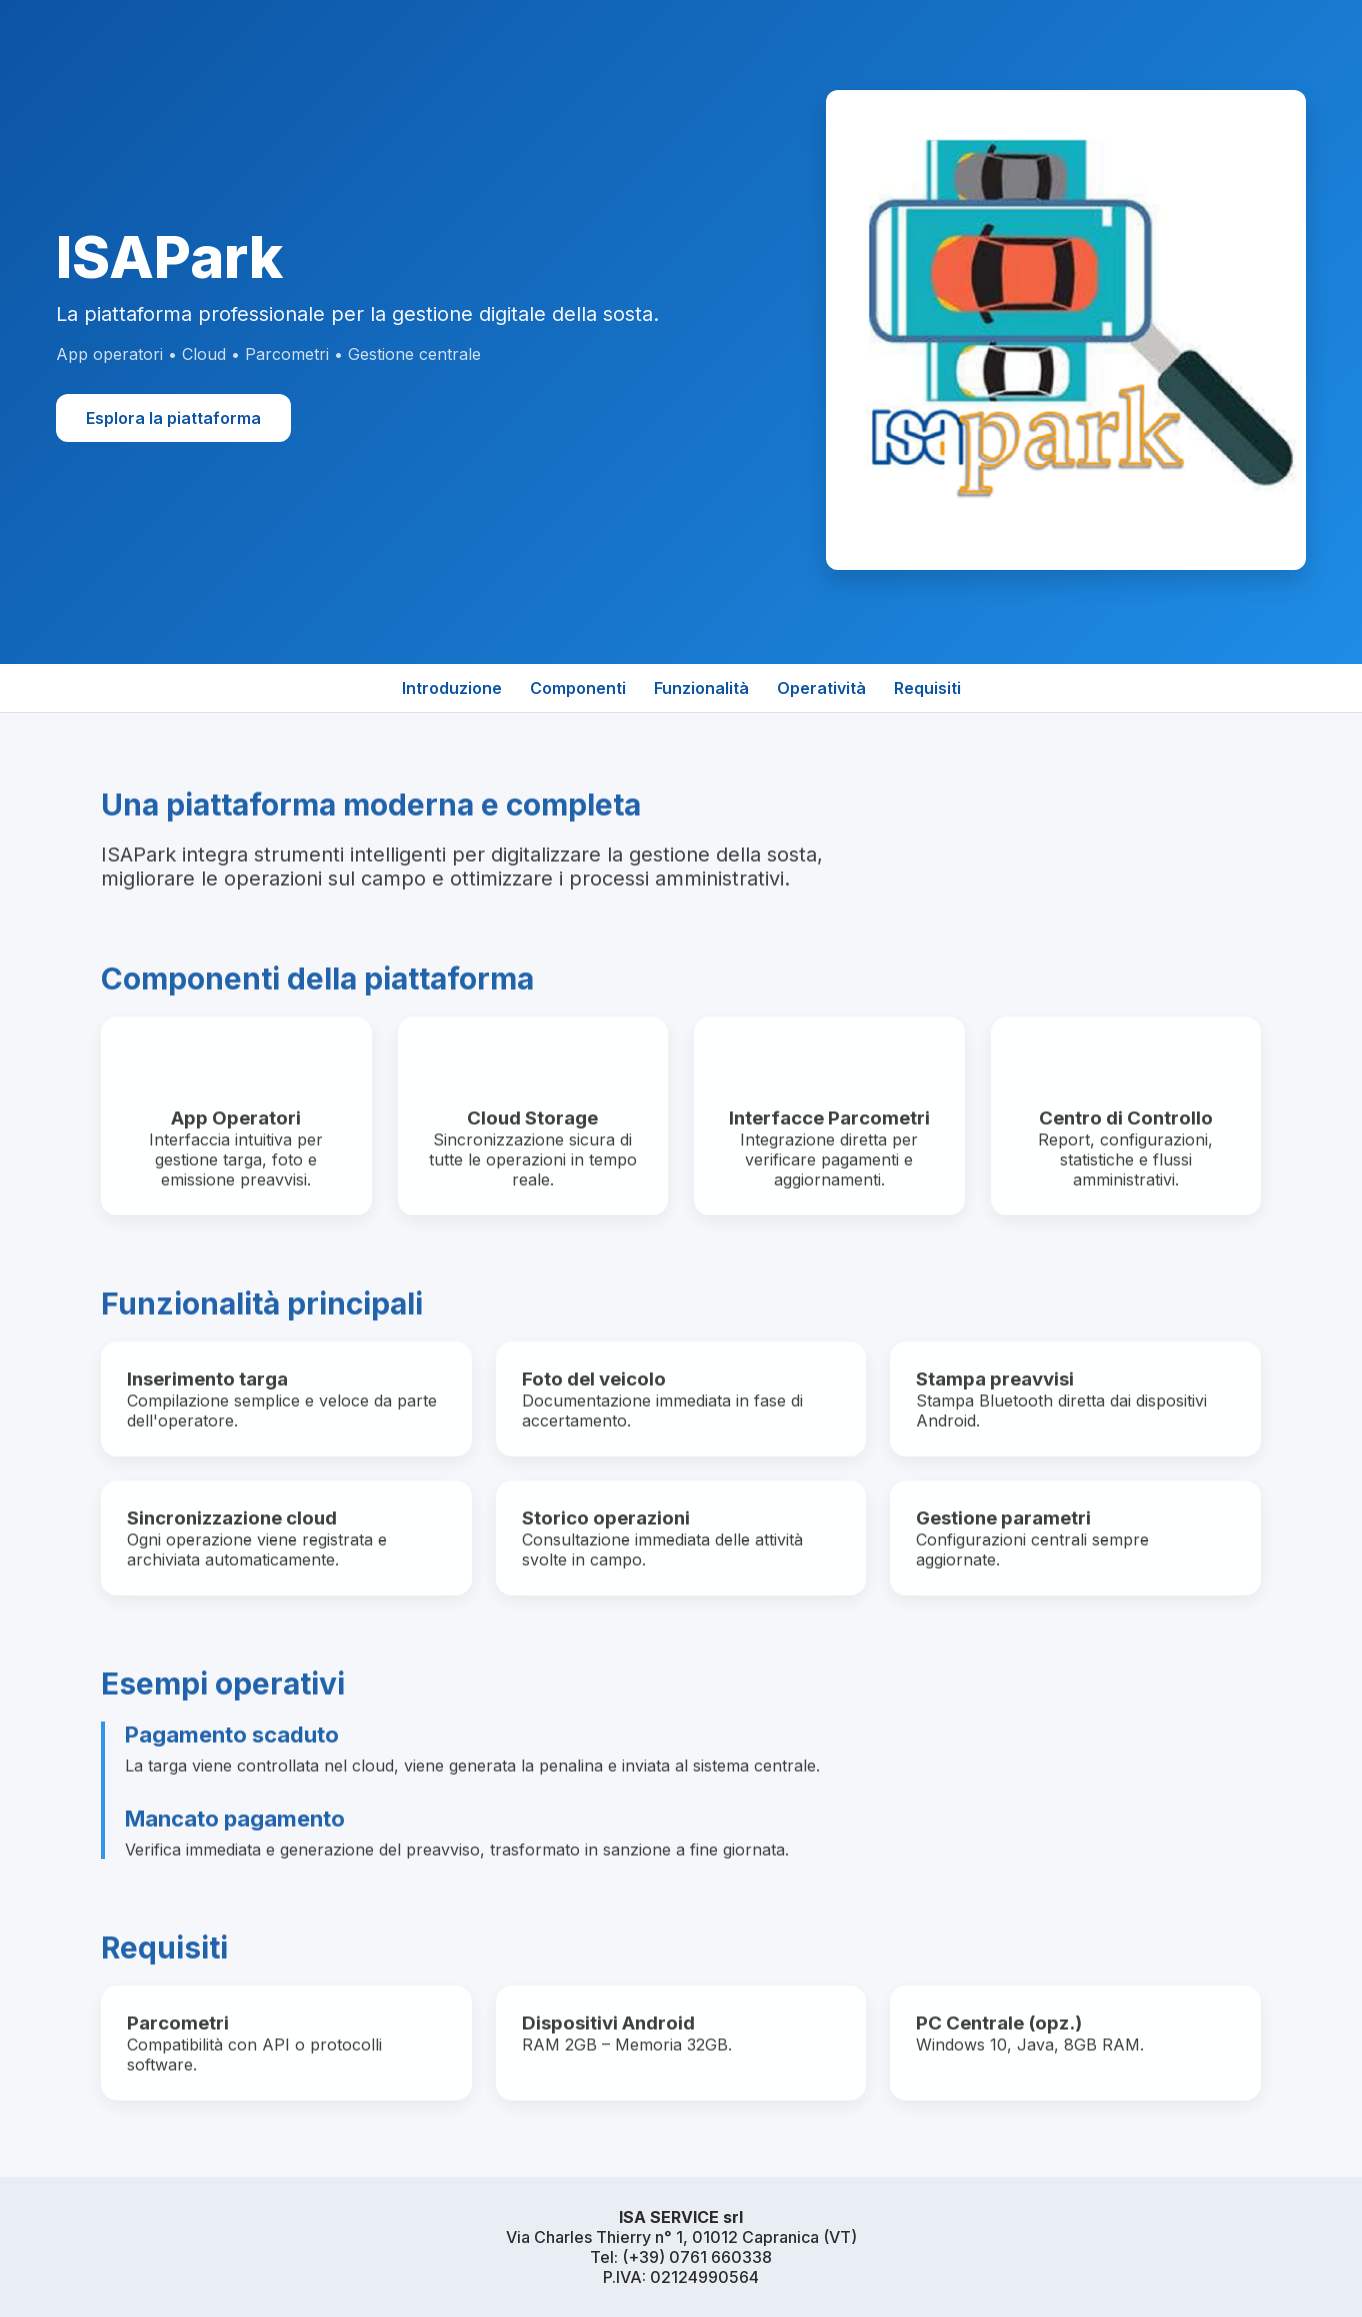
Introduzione (452, 688)
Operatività (821, 688)
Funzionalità (701, 688)
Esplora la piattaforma (173, 418)
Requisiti (927, 688)
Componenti (578, 688)
